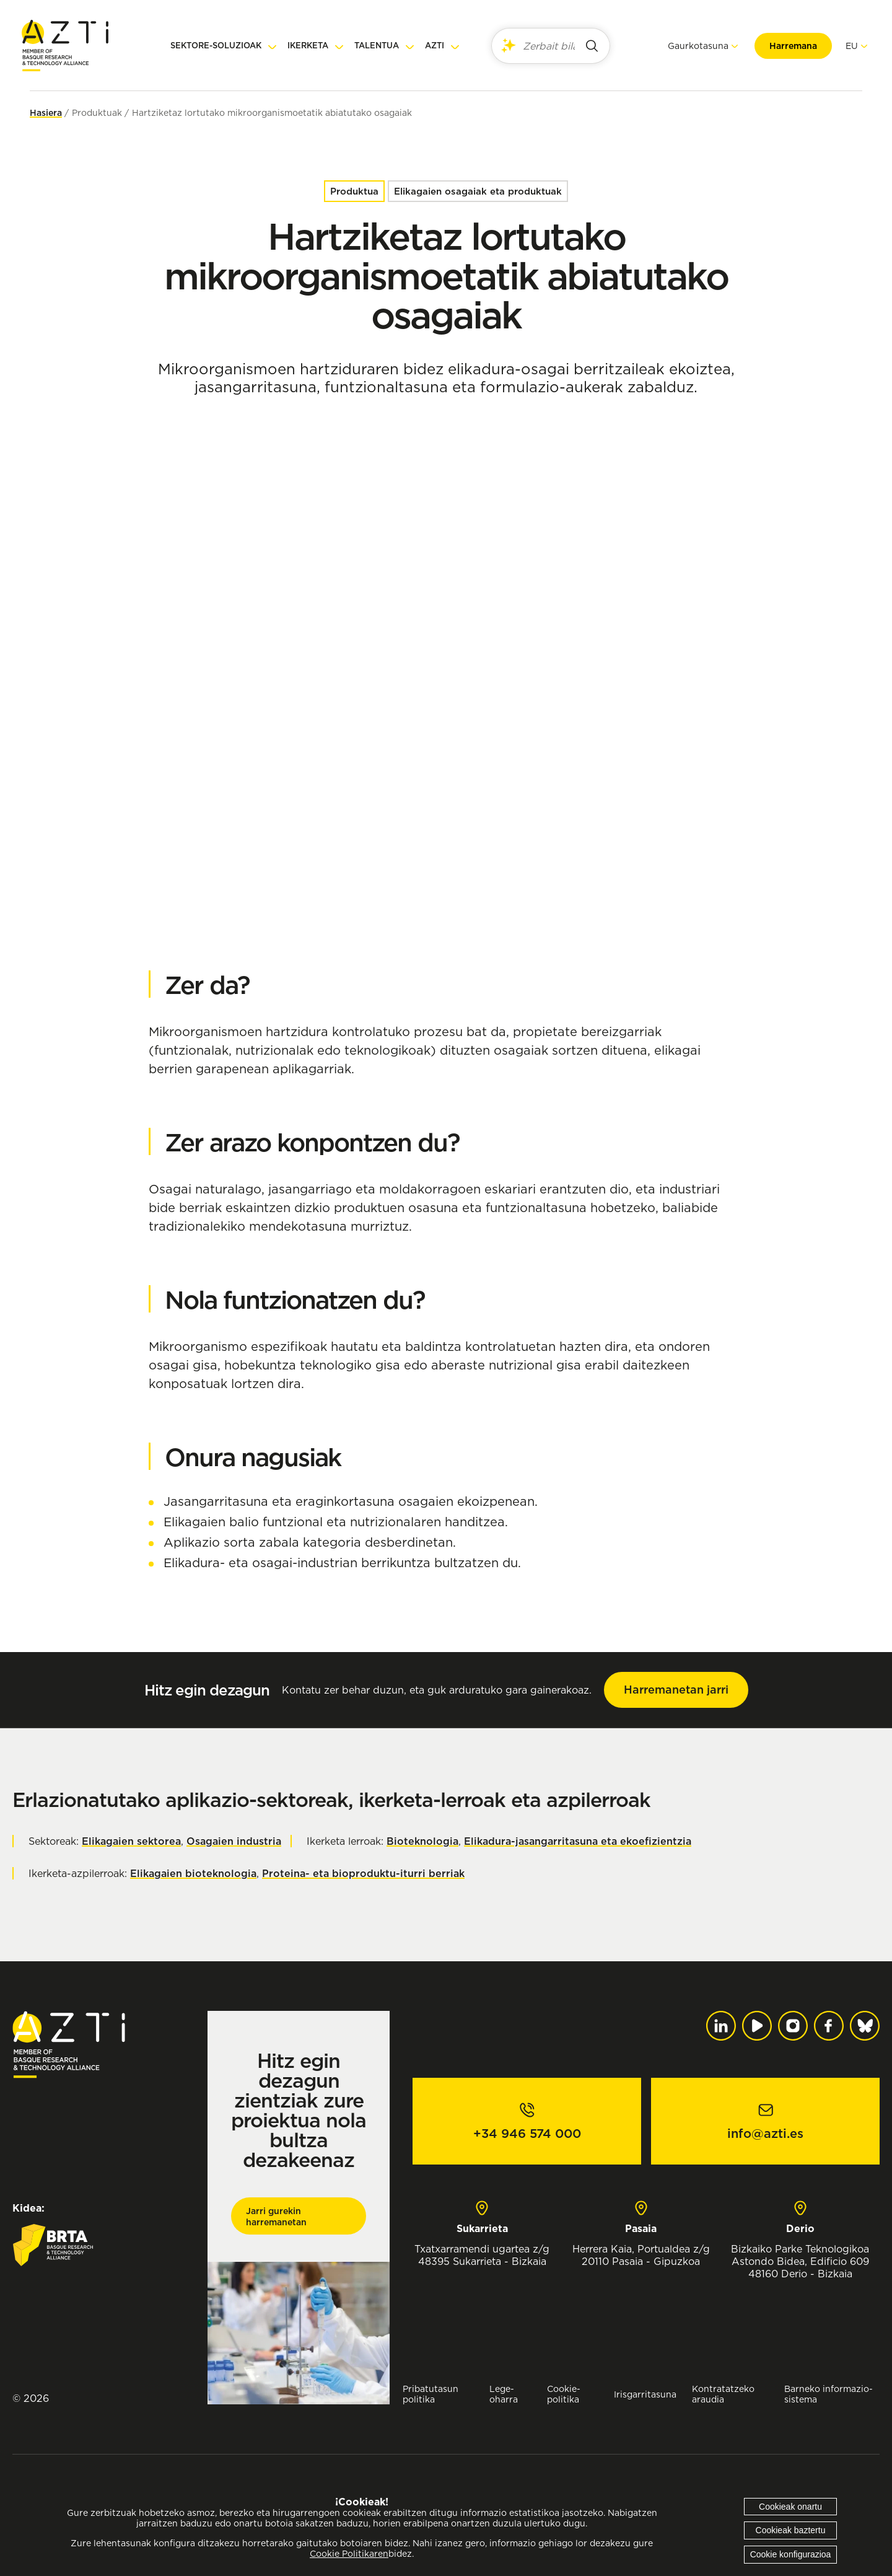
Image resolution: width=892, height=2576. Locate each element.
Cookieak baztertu (791, 2530)
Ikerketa (307, 45)
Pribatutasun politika (430, 2393)
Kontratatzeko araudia (723, 2393)
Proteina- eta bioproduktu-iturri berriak (363, 1873)
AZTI (434, 45)
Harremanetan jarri (676, 1689)
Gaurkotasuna (690, 45)
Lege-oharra (503, 2393)
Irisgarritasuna (645, 2394)
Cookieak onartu (790, 2507)
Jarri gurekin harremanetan (276, 2216)
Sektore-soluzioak (215, 45)
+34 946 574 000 (527, 2133)
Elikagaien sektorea (131, 1841)
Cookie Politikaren (349, 2554)
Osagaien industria (233, 1841)
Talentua (376, 45)
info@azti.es (765, 2133)
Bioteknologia (422, 1841)
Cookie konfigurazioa (790, 2554)
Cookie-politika (563, 2393)
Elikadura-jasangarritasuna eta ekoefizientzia (577, 1841)
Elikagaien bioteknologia (193, 1873)
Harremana (785, 45)
